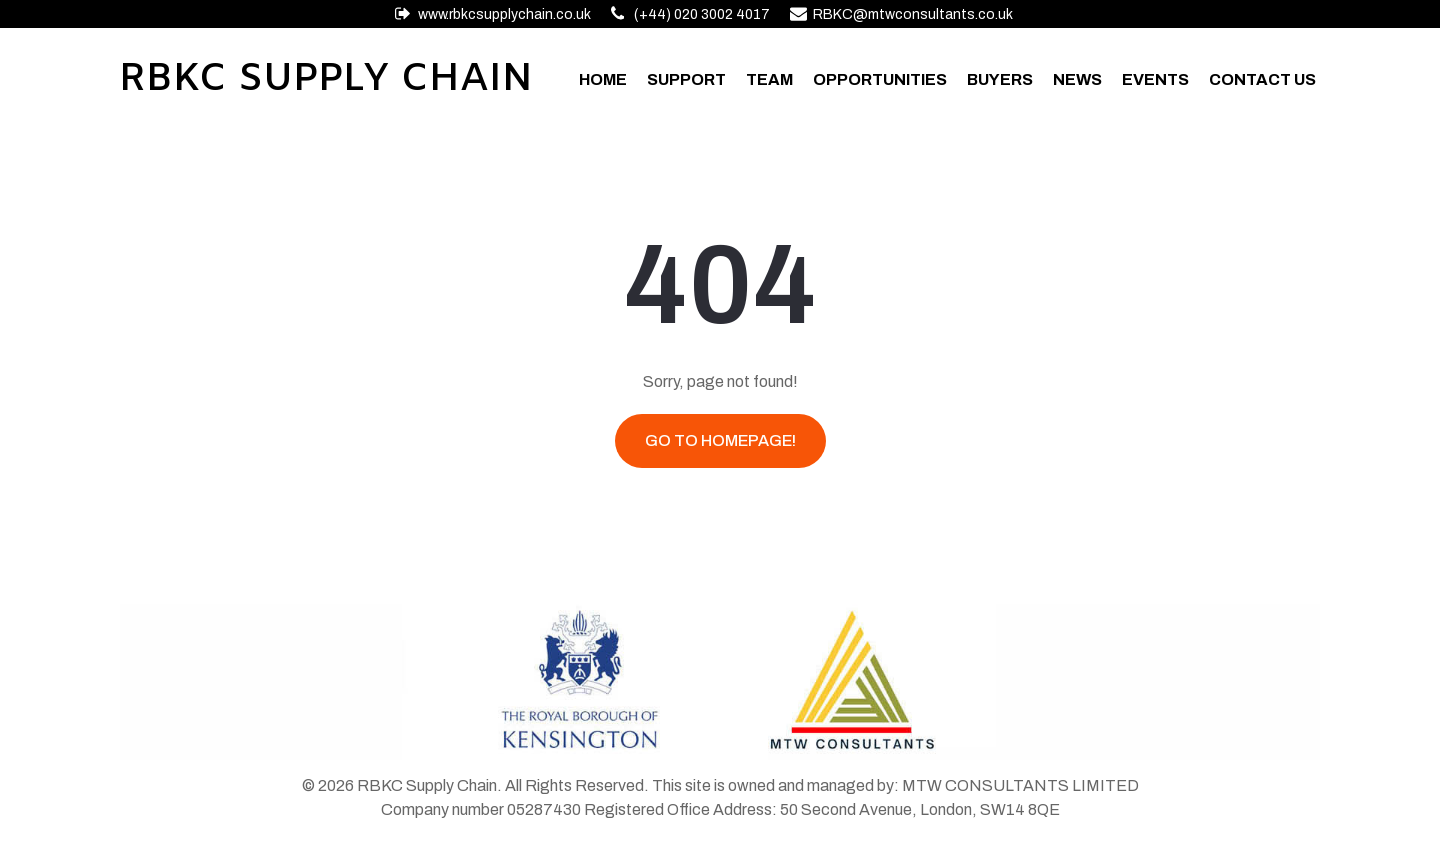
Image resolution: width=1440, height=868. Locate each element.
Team (769, 79)
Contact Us (1262, 79)
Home (603, 79)
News (1077, 79)
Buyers (1000, 79)
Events (1155, 79)
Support (686, 79)
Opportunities (880, 79)
